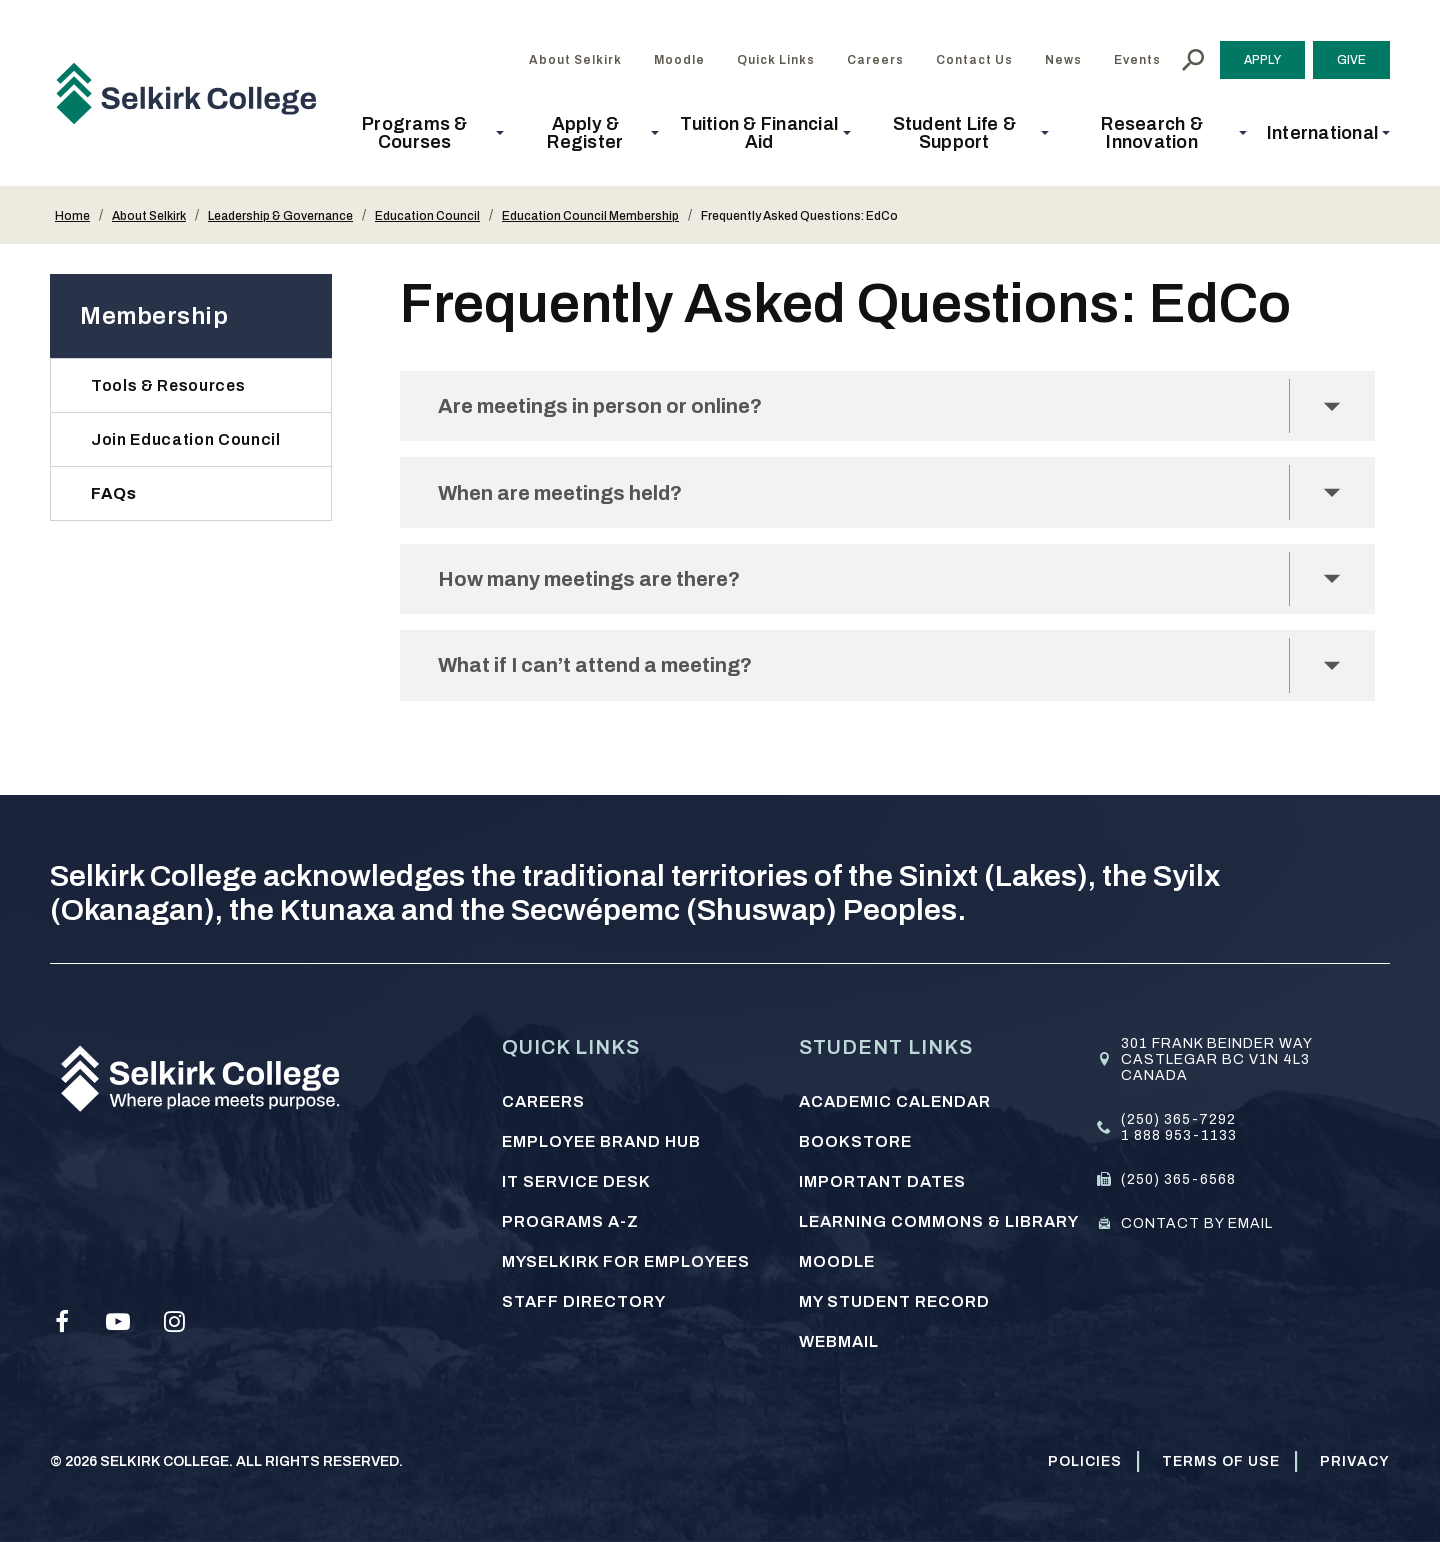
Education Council (427, 216)
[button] (421, 133)
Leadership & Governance (280, 216)
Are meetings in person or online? (614, 407)
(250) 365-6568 (1178, 1179)
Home (72, 216)
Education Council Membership (590, 216)
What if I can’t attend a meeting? (610, 677)
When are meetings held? (572, 497)
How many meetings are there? (603, 587)
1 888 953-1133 (1179, 1135)
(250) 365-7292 (1178, 1119)
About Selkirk (149, 216)
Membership (154, 316)
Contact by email (1197, 1223)
